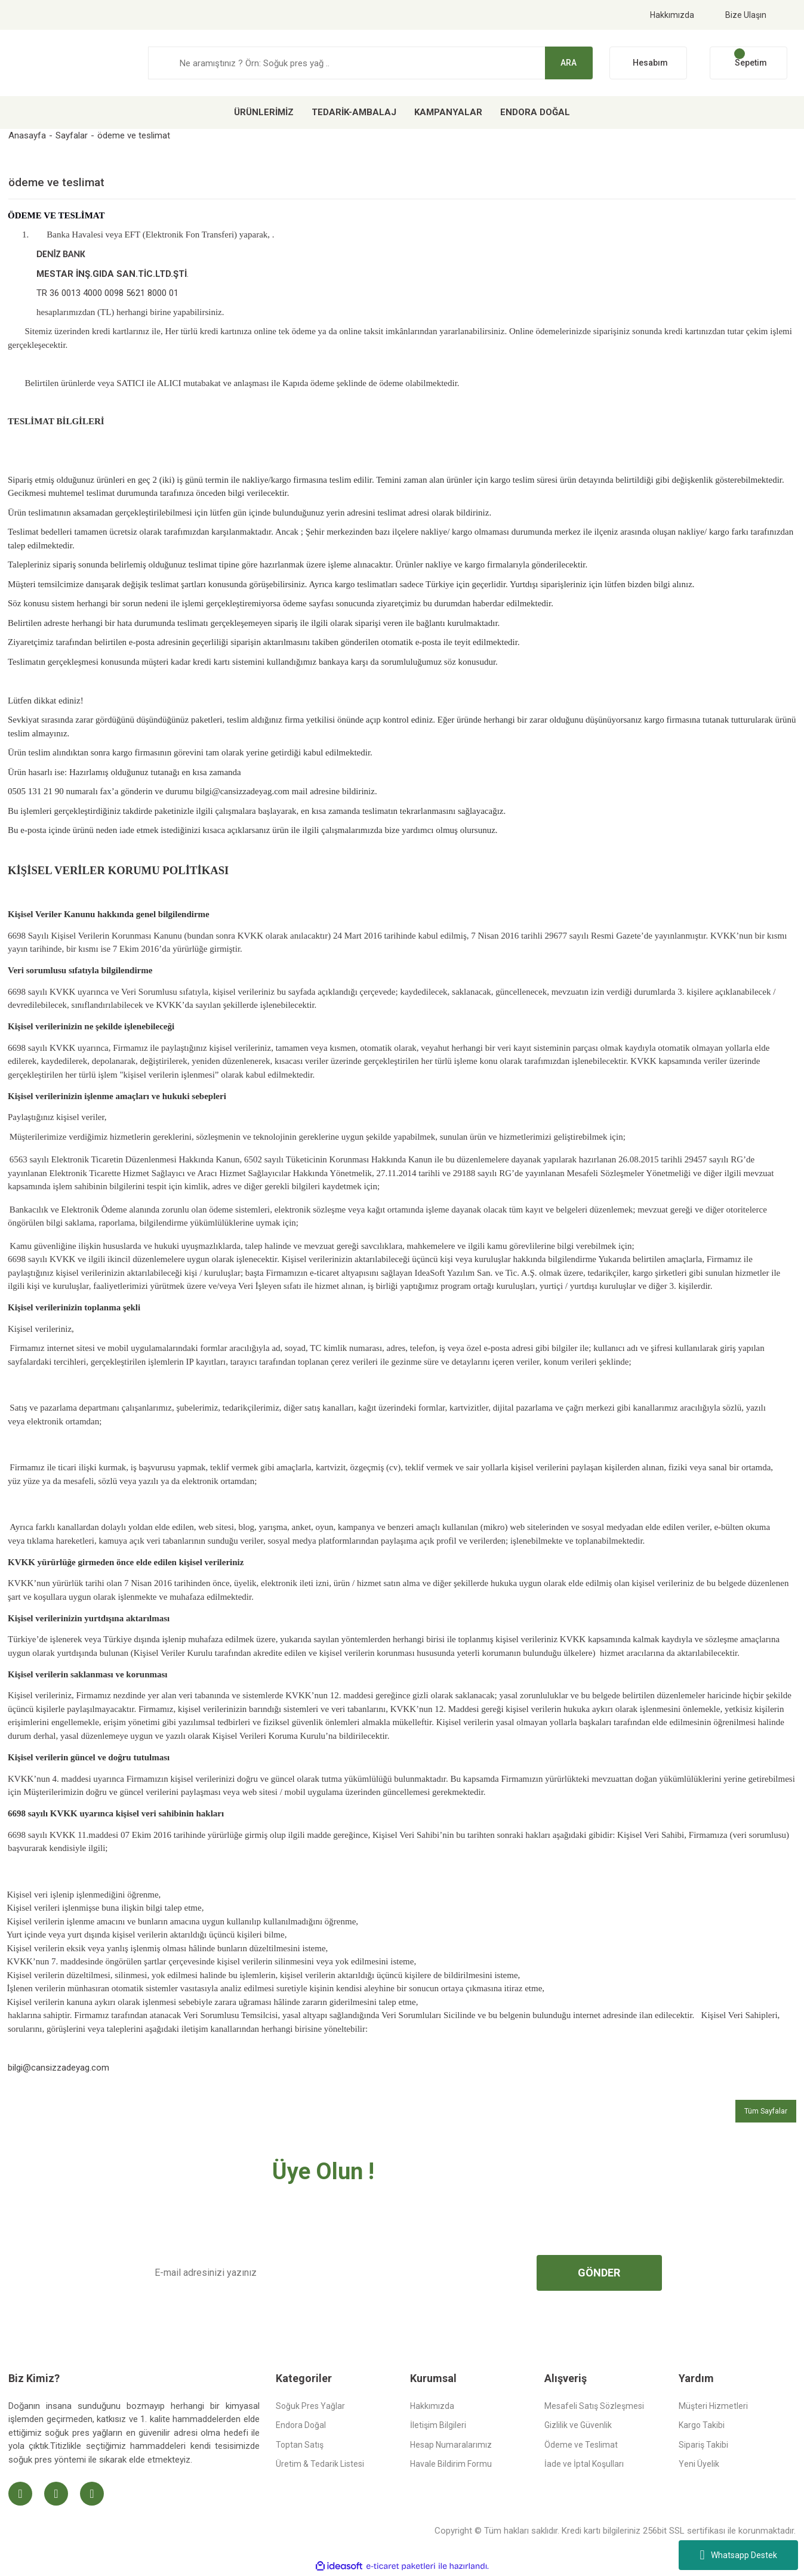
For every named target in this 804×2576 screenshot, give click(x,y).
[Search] (370, 63)
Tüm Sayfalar (765, 2111)
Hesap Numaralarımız (451, 2444)
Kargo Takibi (702, 2425)
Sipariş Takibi (703, 2444)
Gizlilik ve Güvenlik (578, 2425)
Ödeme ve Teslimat (581, 2444)
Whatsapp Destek (738, 2555)
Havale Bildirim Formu (451, 2464)
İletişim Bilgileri (438, 2425)
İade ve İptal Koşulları (584, 2464)
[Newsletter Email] (331, 2273)
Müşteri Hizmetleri (713, 2406)
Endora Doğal (301, 2425)
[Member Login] (648, 63)
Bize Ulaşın (745, 15)
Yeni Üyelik (699, 2464)
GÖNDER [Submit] (599, 2272)
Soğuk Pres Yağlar (310, 2406)
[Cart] (748, 63)
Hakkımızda (672, 15)
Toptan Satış (300, 2444)
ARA (568, 62)
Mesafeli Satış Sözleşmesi (594, 2406)
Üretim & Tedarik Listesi (320, 2464)
